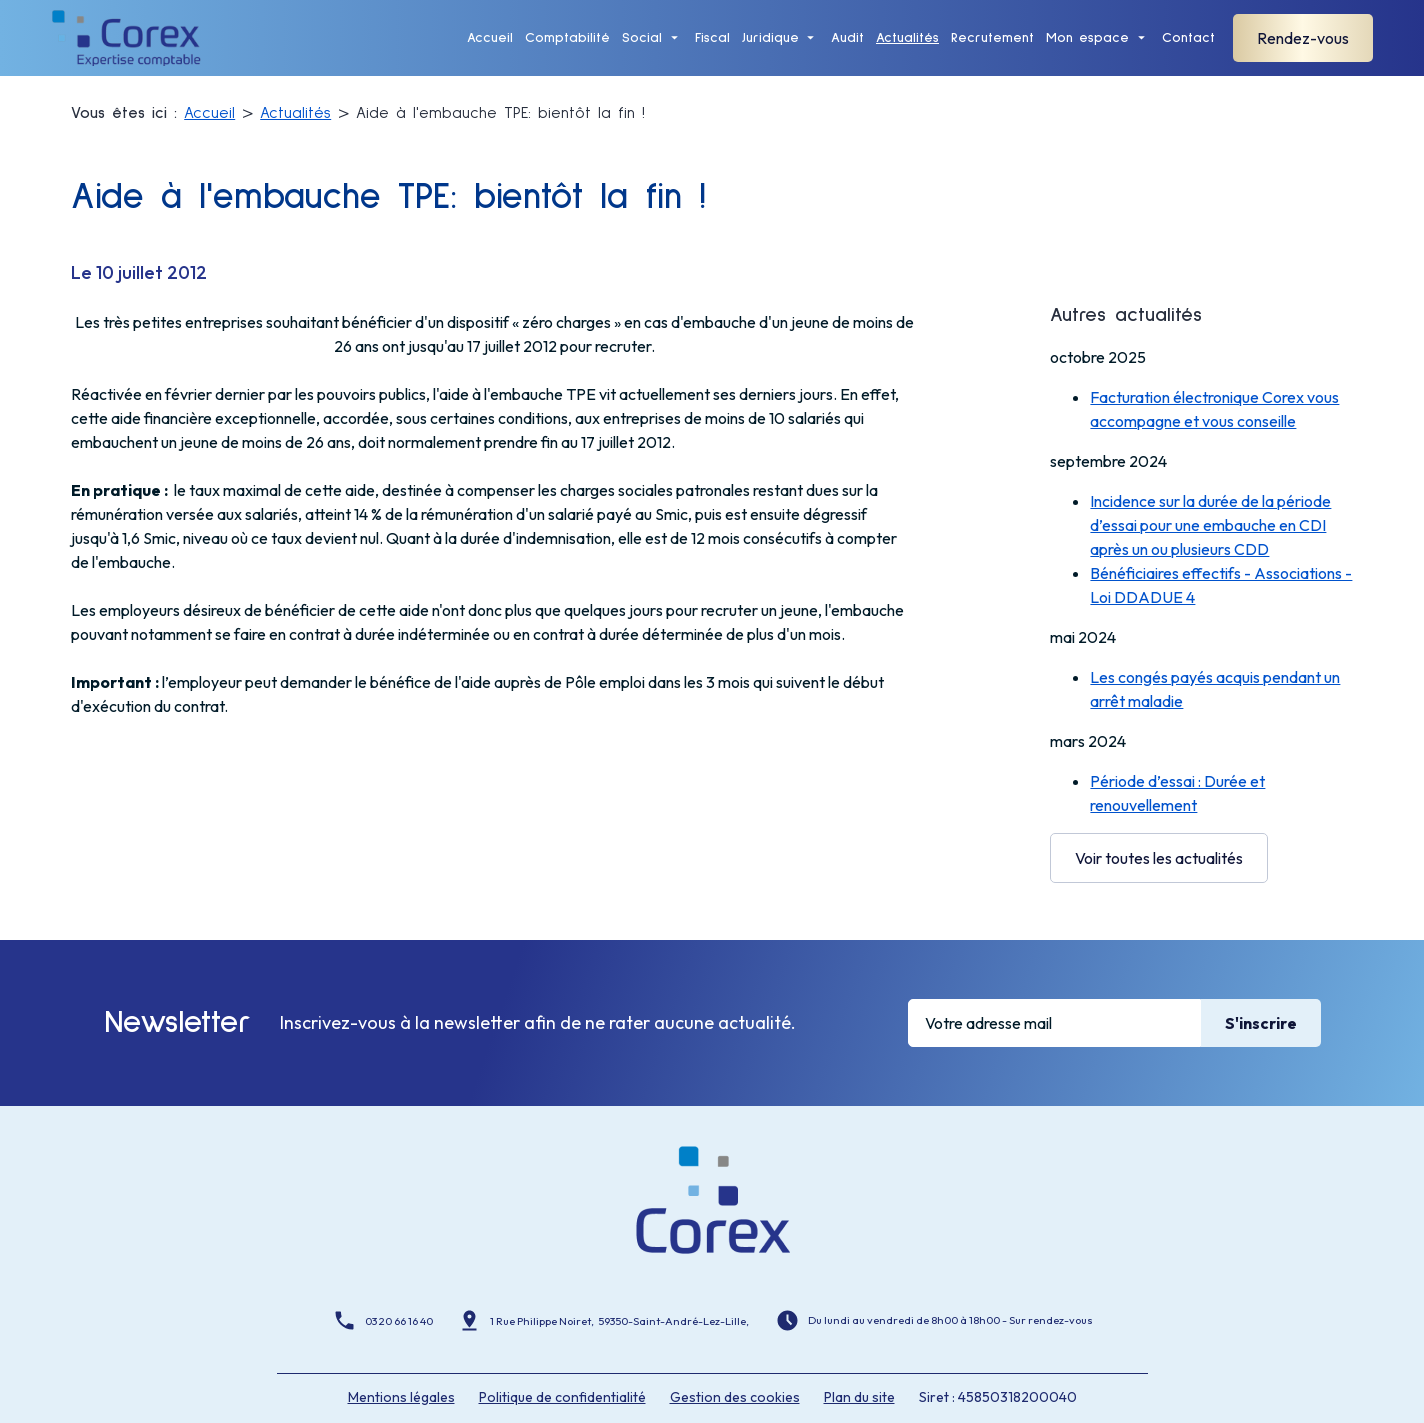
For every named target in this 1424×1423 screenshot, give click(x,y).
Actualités (907, 50)
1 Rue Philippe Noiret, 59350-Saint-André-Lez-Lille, (620, 1285)
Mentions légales (401, 1360)
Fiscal (712, 50)
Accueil (490, 50)
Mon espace (1087, 50)
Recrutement (992, 50)
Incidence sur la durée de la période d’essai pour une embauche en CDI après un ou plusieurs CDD (1210, 514)
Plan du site (859, 1360)
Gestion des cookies (735, 1360)
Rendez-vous (1303, 51)
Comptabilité (567, 50)
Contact (1188, 50)
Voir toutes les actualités (1159, 847)
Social (642, 50)
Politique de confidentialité (562, 1360)
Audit (847, 50)
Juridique (770, 50)
